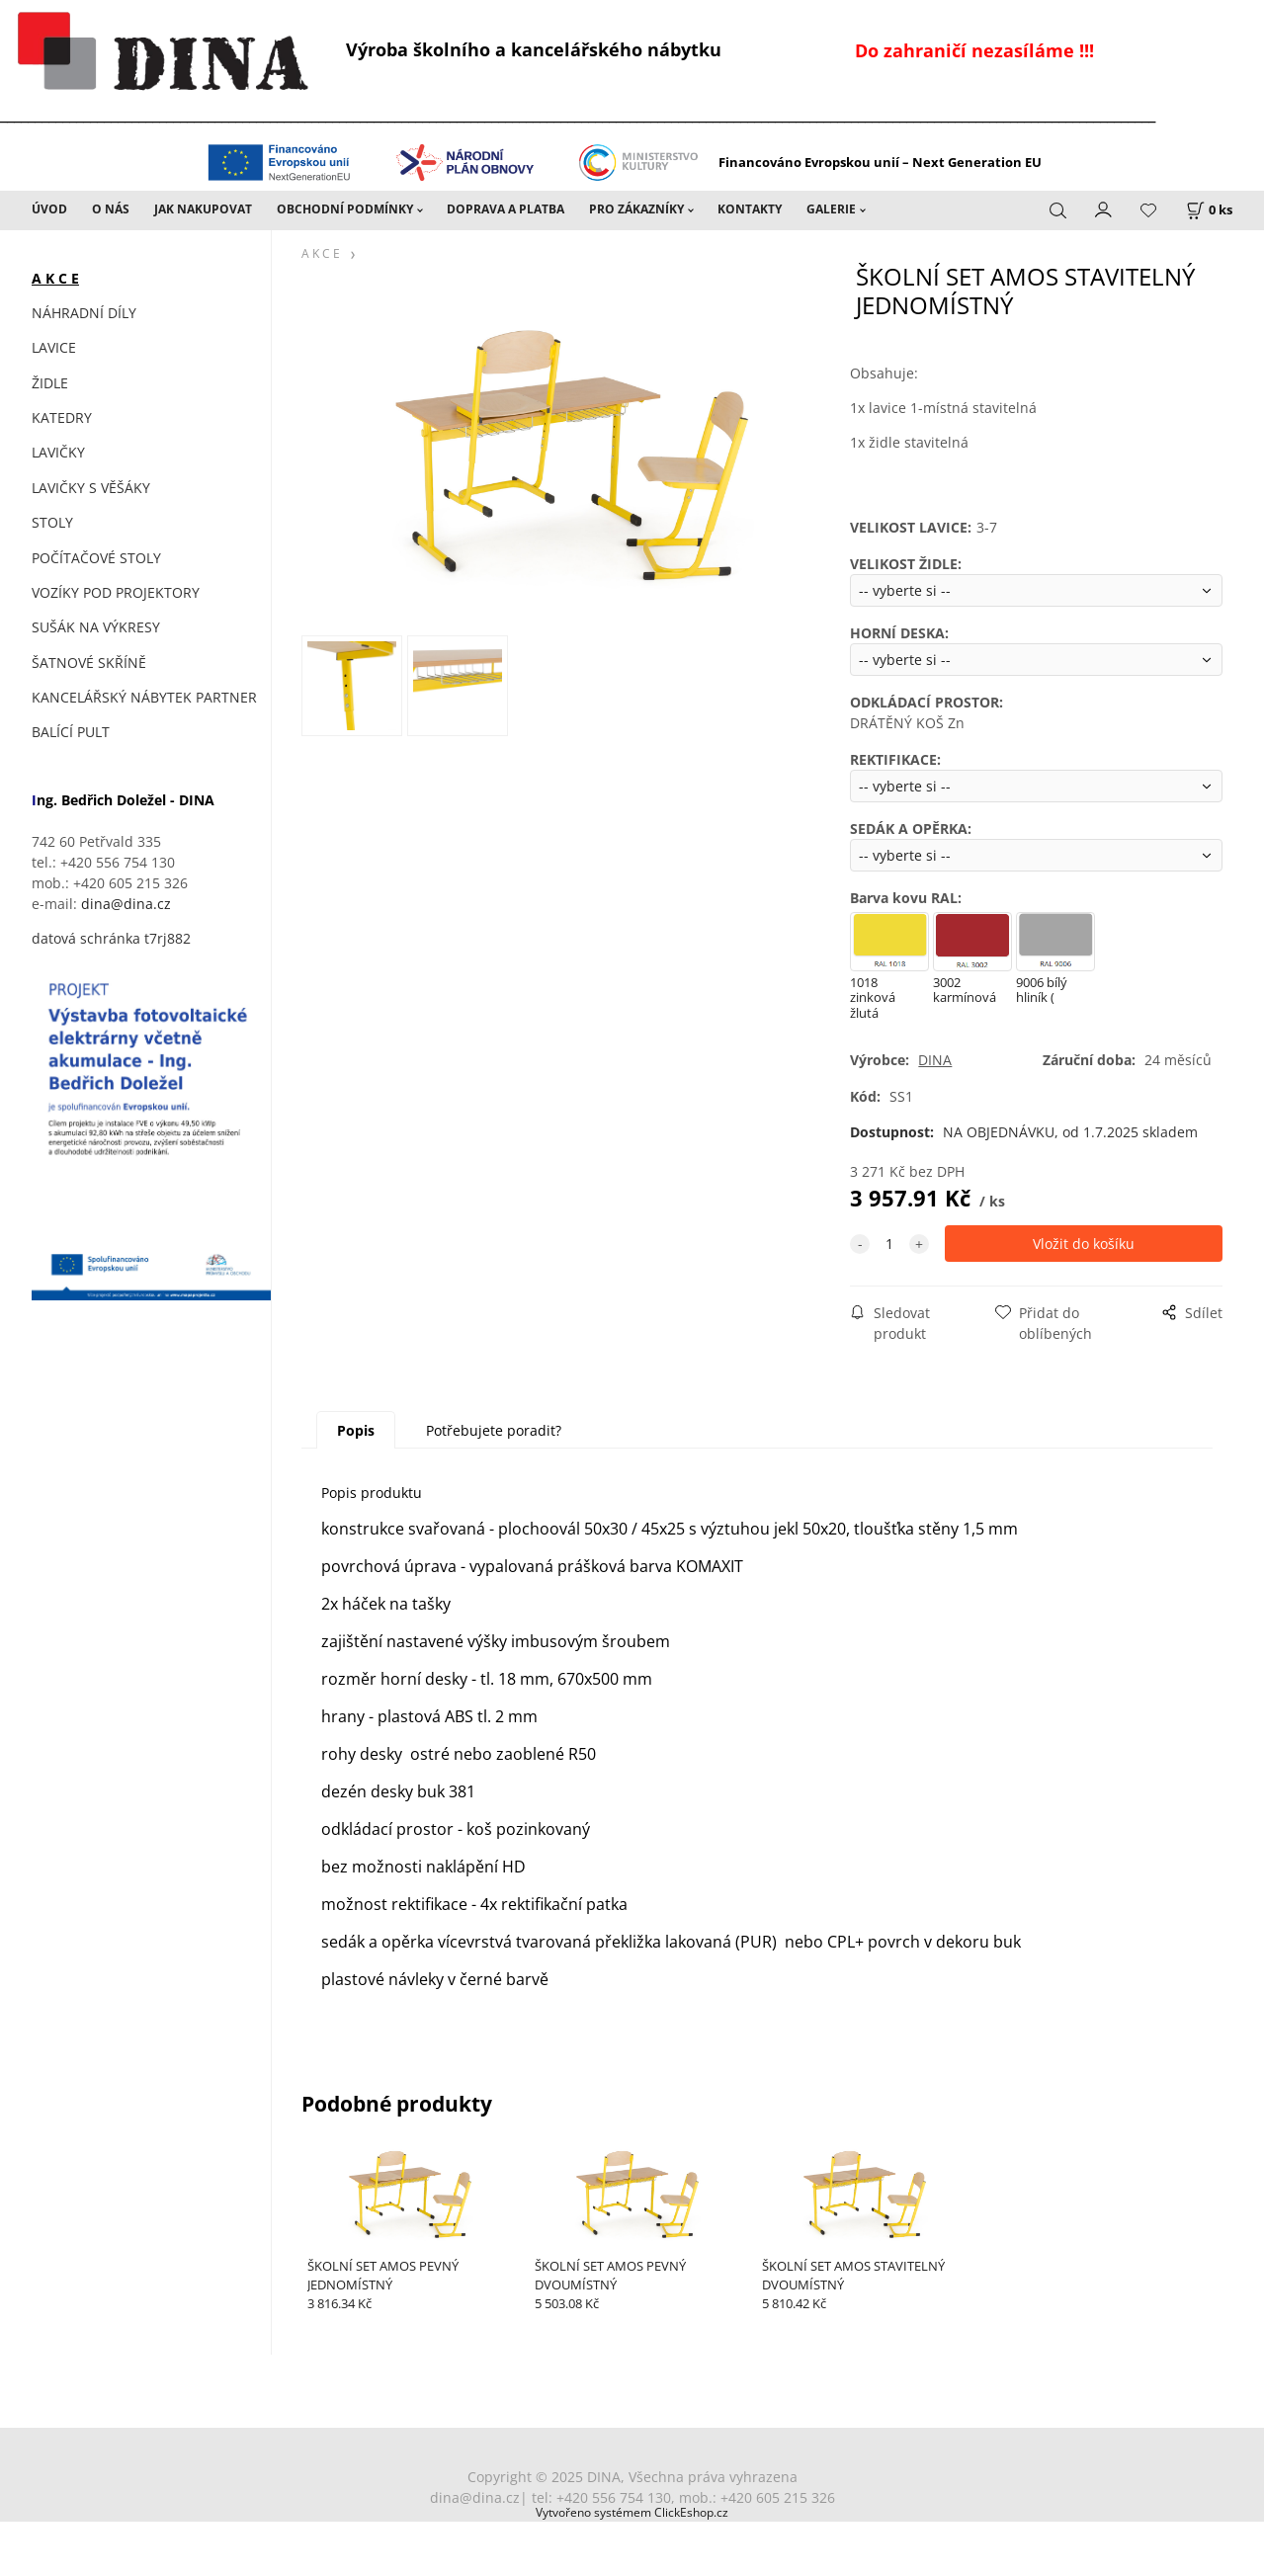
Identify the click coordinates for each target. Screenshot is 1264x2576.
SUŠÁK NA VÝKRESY (96, 627)
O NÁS (110, 209)
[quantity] (889, 1243)
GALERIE (831, 209)
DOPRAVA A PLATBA (505, 209)
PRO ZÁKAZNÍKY (636, 209)
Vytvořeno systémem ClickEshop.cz (632, 2512)
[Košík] (1209, 210)
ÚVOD (49, 209)
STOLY (52, 522)
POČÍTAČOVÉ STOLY (96, 557)
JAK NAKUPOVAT (203, 209)
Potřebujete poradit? (493, 1430)
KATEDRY (62, 417)
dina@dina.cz (126, 903)
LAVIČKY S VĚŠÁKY (91, 487)
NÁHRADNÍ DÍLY (84, 312)
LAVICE (54, 347)
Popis (356, 1430)
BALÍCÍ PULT (71, 731)
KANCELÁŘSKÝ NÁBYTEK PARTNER (144, 697)
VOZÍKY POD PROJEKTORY (116, 592)
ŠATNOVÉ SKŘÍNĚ (89, 662)
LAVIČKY (58, 452)
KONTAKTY (749, 209)
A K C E (55, 278)
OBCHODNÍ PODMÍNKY (345, 209)
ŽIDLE (50, 383)
